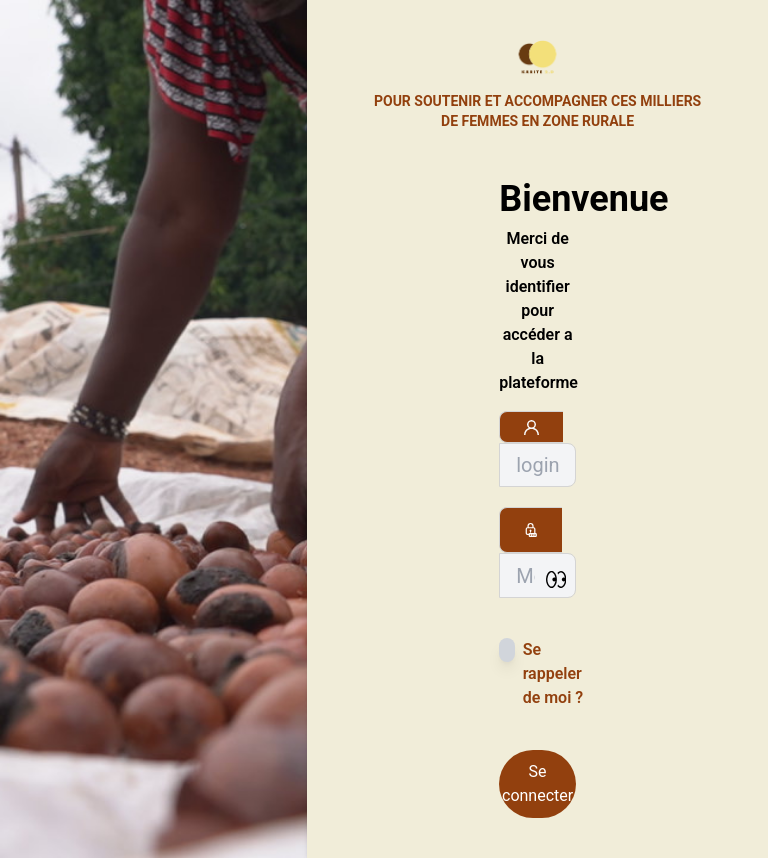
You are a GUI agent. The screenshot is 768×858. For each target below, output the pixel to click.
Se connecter (537, 783)
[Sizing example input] (537, 465)
